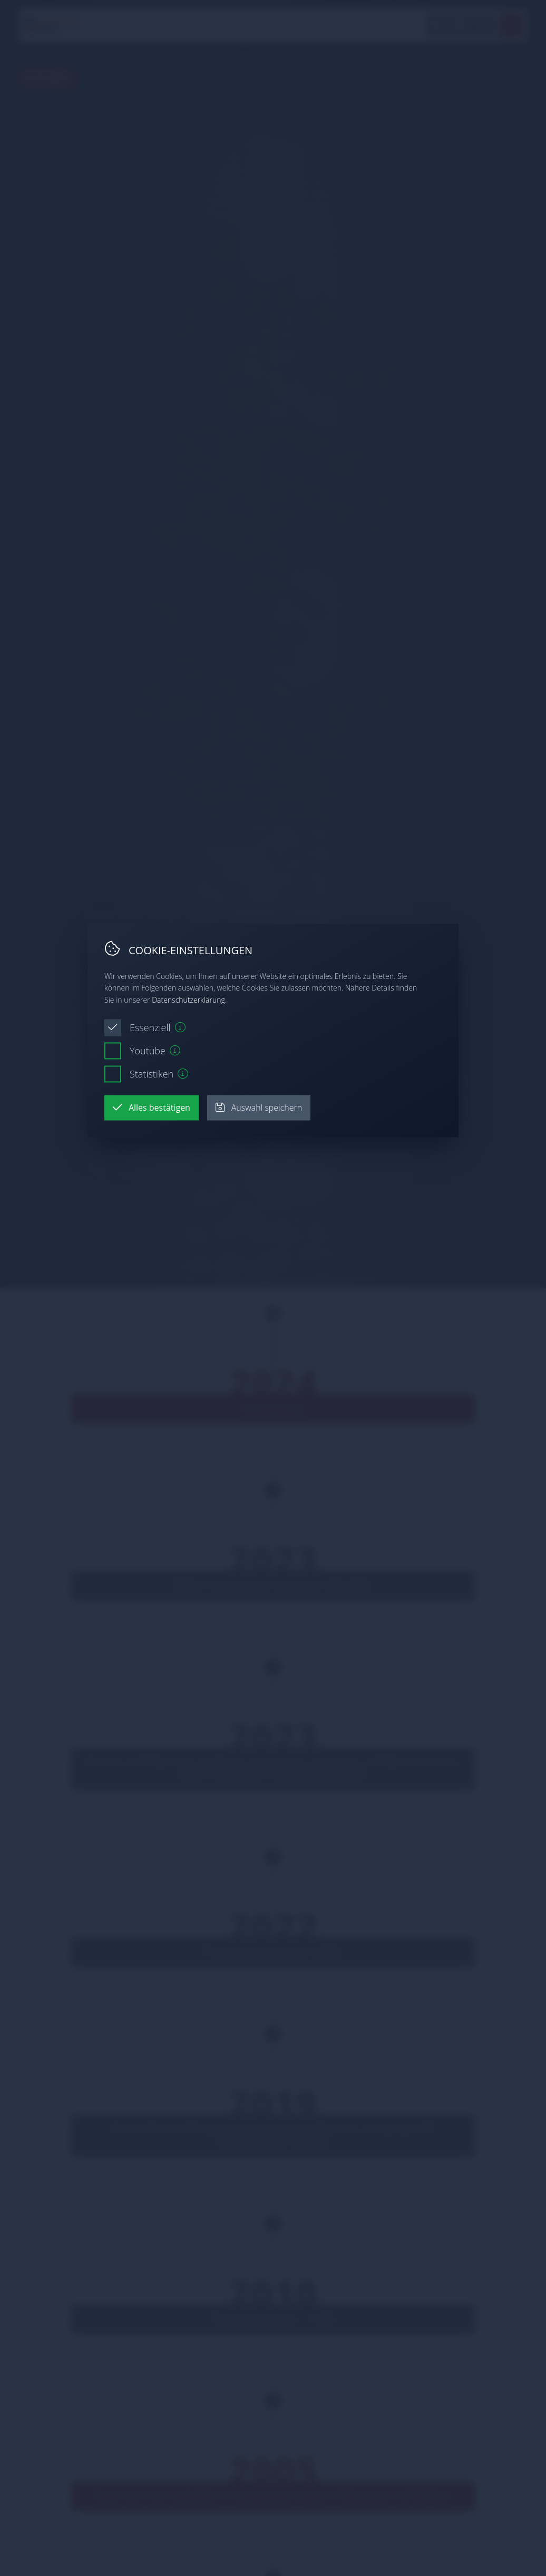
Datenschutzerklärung (188, 1000)
